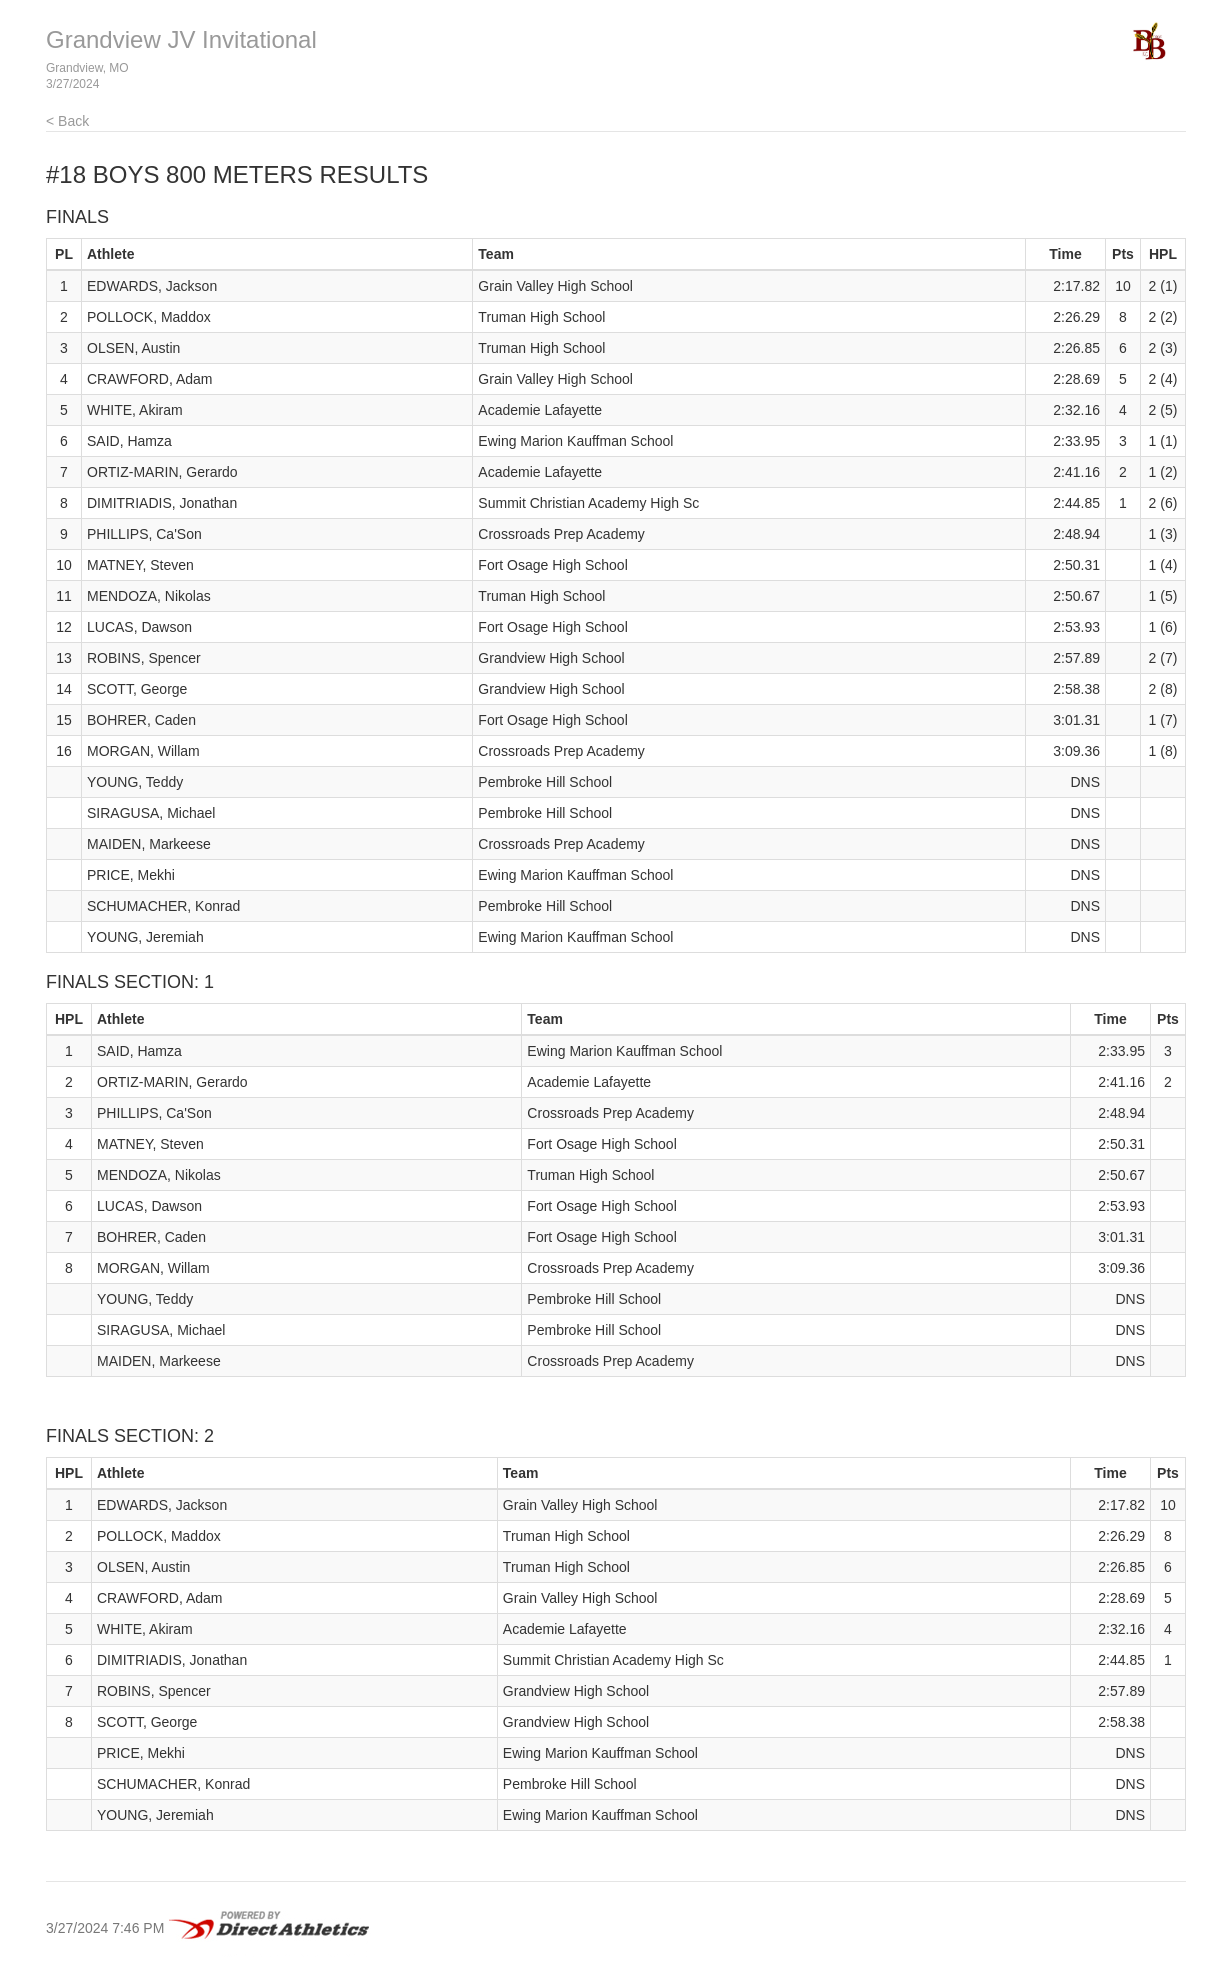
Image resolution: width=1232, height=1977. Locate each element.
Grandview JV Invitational (181, 39)
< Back (67, 121)
